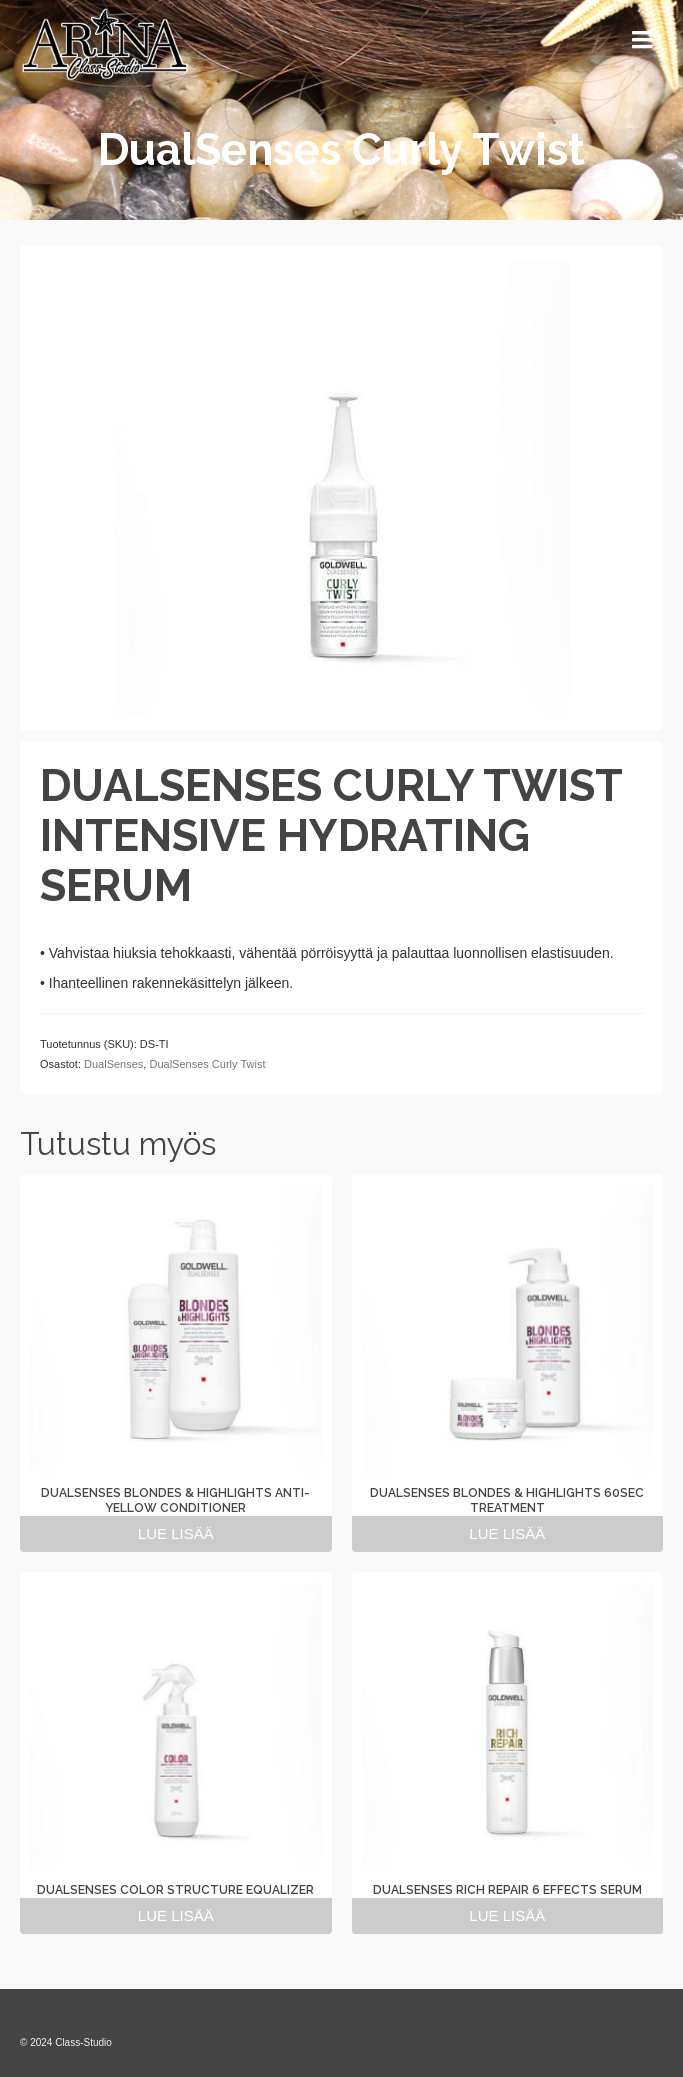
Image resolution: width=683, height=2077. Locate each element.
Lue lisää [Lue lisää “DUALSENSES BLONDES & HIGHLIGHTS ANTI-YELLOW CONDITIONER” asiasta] (176, 1533)
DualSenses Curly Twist (207, 1064)
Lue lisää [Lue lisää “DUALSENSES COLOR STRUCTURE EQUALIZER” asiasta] (176, 1915)
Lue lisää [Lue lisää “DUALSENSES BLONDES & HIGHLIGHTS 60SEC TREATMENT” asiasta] (507, 1533)
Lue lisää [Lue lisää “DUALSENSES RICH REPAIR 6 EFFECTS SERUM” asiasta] (507, 1915)
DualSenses (113, 1064)
